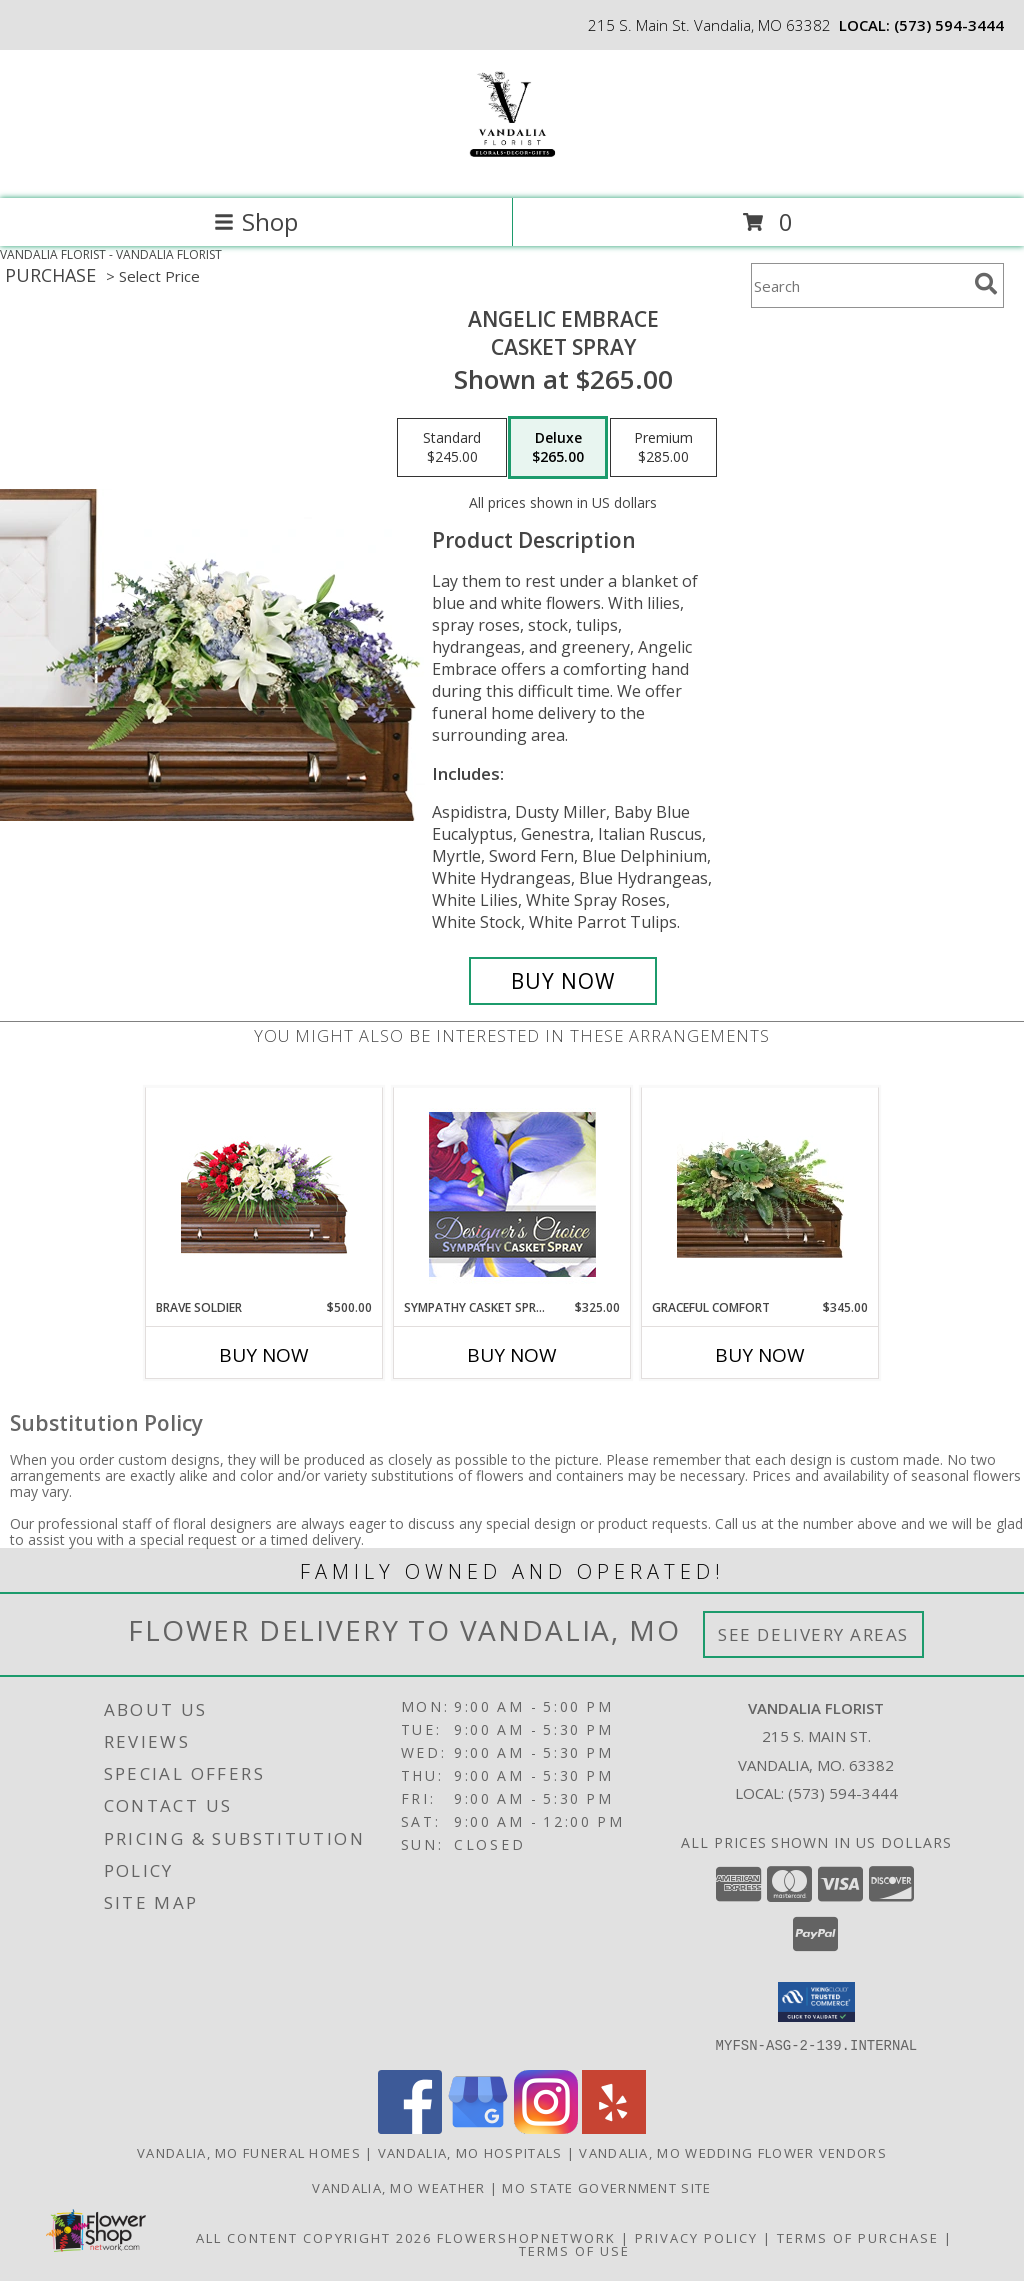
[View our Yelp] (614, 2127)
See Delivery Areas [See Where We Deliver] (813, 1634)
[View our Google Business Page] (478, 2127)
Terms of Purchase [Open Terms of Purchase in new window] (858, 2237)
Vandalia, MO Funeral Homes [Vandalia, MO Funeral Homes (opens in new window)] (249, 2152)
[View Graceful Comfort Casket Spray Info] (760, 1193)
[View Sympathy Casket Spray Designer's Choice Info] (512, 1193)
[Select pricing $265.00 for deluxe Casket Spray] (558, 448)
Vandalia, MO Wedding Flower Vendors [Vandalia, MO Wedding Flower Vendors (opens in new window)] (733, 2152)
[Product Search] (859, 285)
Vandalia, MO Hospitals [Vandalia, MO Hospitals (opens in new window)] (470, 2152)
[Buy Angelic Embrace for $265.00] (563, 981)
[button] (816, 2002)
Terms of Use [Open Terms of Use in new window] (574, 2250)
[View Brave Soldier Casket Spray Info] (264, 1193)
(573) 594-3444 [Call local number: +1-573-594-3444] (949, 25)
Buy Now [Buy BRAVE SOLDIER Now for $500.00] (264, 1355)
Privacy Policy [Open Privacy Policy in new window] (696, 2237)
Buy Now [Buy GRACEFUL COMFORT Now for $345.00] (760, 1355)
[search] (986, 284)
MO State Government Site (606, 2187)
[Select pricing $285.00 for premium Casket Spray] (663, 448)
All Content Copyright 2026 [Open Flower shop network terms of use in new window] (314, 2237)
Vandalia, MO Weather (398, 2187)
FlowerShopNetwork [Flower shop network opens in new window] (526, 2237)
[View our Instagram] (546, 2127)
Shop (256, 221)
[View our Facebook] (410, 2127)
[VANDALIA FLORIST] (512, 169)
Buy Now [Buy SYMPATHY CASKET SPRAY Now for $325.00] (512, 1355)
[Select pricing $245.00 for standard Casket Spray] (452, 448)
